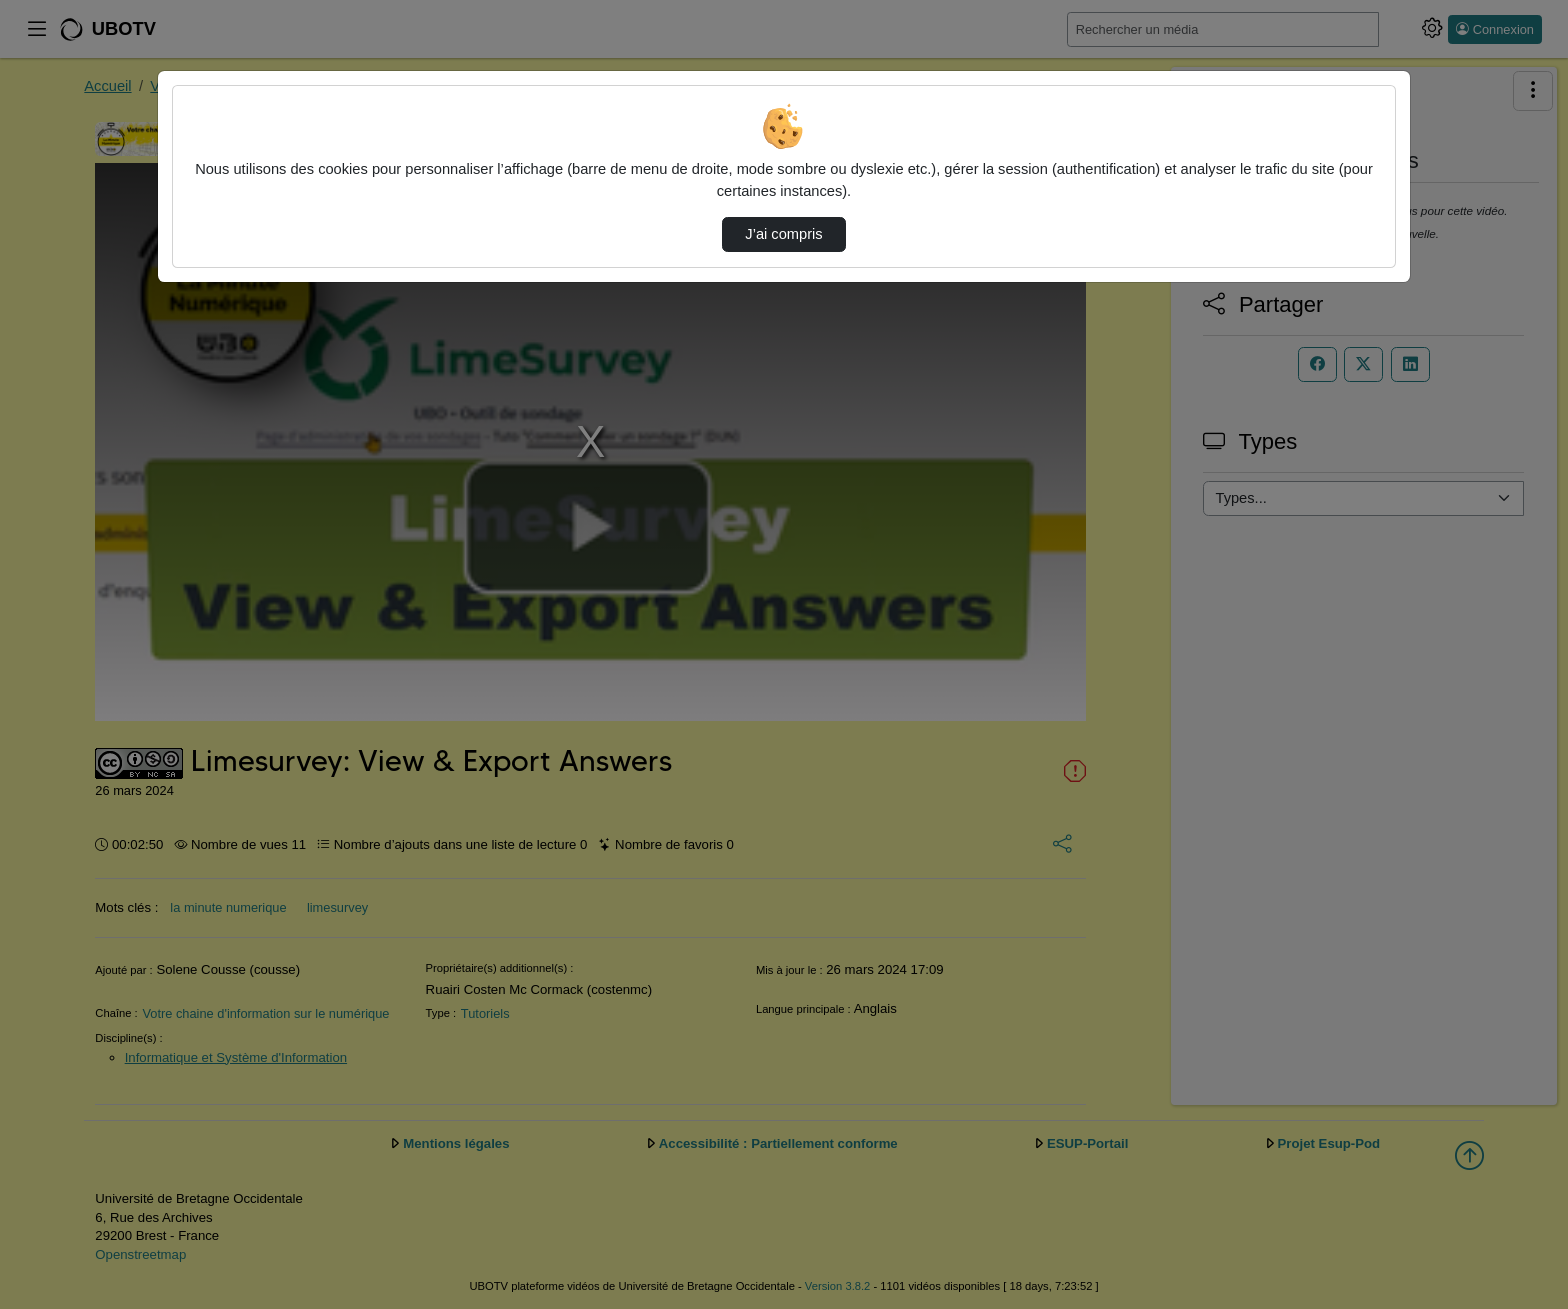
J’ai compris (783, 234)
